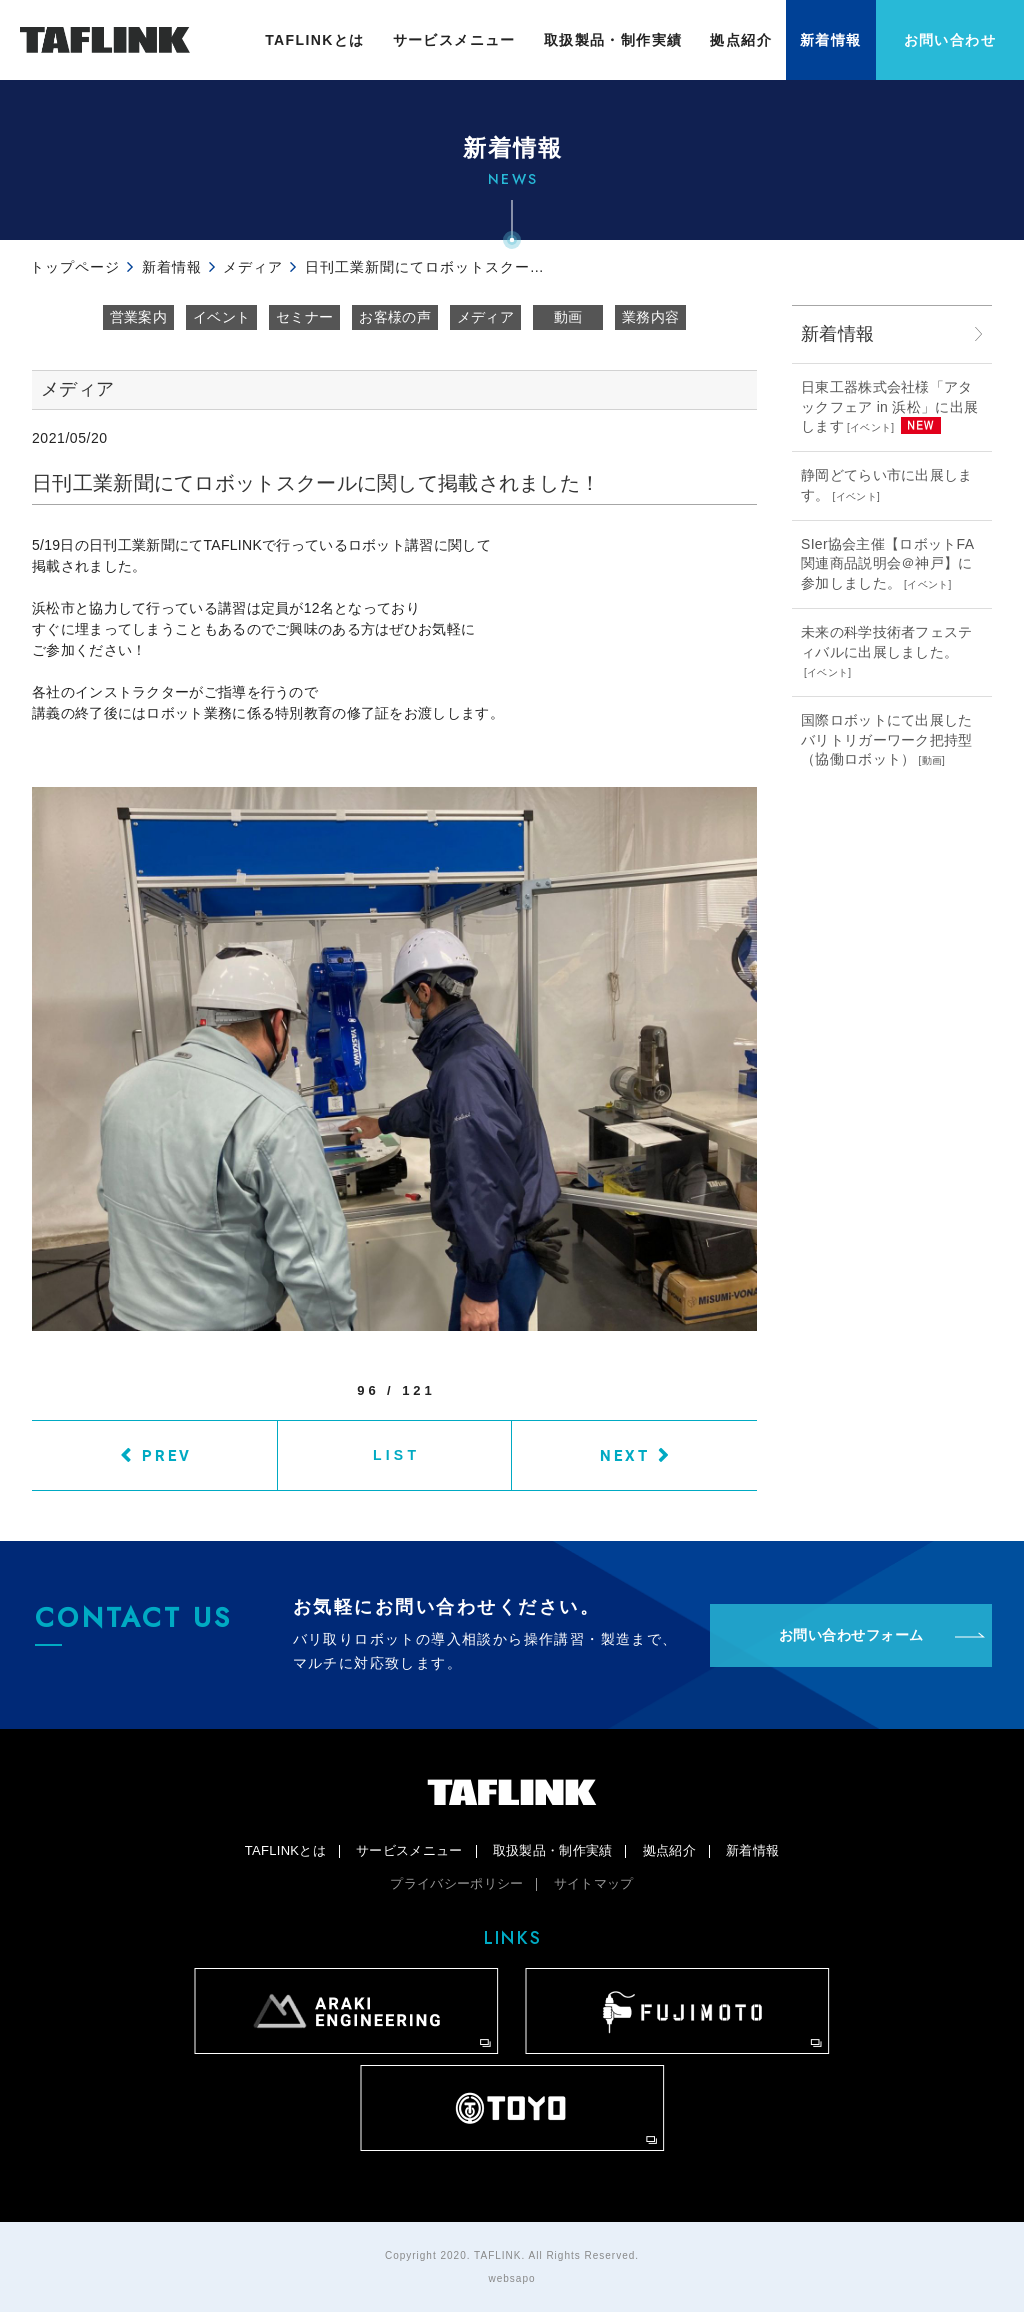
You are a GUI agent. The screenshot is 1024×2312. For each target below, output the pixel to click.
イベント (221, 317)
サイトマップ (594, 1883)
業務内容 (650, 317)
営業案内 (138, 317)
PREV (167, 1455)
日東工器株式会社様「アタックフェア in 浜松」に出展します (889, 406)
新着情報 (831, 40)
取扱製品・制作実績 (613, 40)
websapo (511, 2278)
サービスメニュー (454, 40)
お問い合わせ (950, 40)
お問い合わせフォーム (851, 1635)
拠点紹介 (741, 40)
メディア (485, 317)
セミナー (304, 317)
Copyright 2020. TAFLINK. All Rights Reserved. (512, 2255)
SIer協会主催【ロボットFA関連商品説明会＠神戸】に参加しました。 (887, 563)
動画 (568, 317)
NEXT (625, 1455)
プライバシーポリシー (456, 1883)
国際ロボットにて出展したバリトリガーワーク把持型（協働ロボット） (887, 739)
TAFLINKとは (314, 40)
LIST (396, 1455)
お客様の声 (395, 317)
